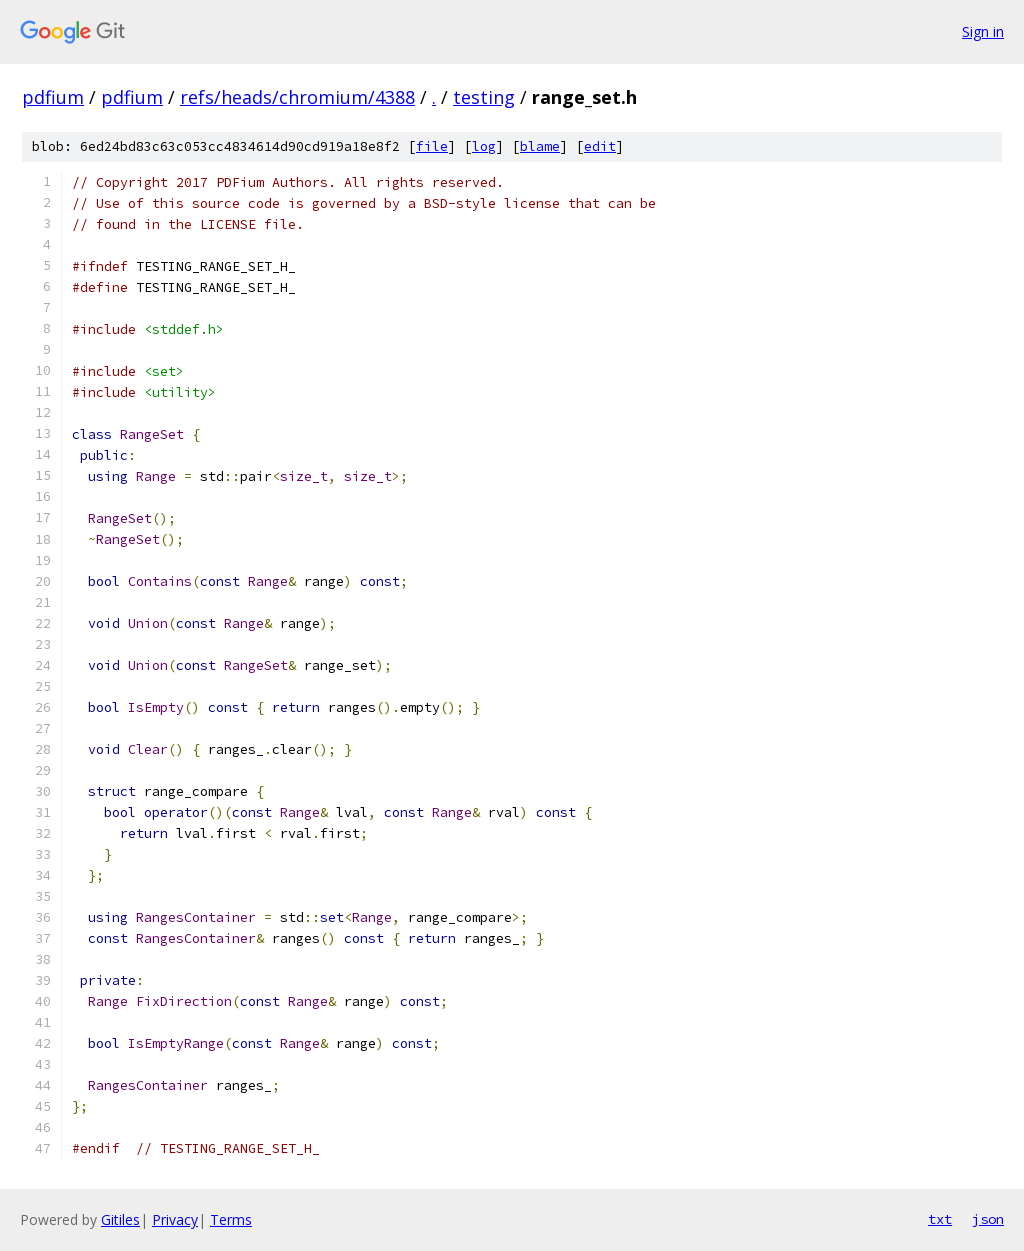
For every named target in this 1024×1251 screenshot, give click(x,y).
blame (540, 146)
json (988, 1219)
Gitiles (120, 1219)
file (432, 146)
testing (484, 97)
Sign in (983, 31)
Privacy (175, 1219)
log (484, 146)
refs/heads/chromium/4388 (297, 97)
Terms (231, 1219)
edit (600, 146)
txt (940, 1219)
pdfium (53, 97)
